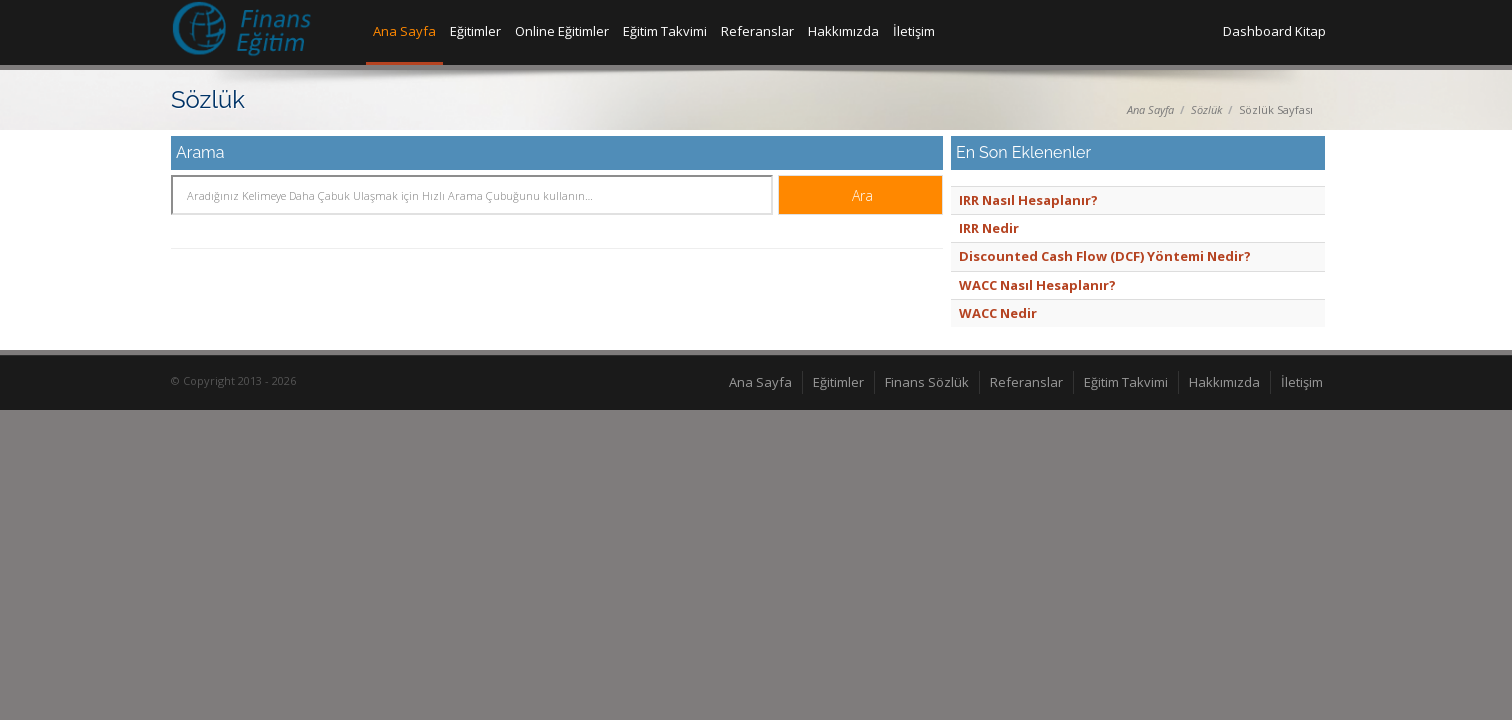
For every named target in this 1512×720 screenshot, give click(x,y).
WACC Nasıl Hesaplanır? (1037, 285)
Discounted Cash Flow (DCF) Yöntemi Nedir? (1105, 256)
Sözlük (1206, 109)
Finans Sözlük (927, 382)
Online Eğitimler (562, 31)
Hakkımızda (843, 31)
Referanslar (757, 31)
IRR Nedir (989, 228)
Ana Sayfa (404, 31)
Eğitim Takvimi (665, 31)
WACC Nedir (998, 313)
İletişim (914, 31)
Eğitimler (475, 31)
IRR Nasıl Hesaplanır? (1028, 200)
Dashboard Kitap (1274, 31)
